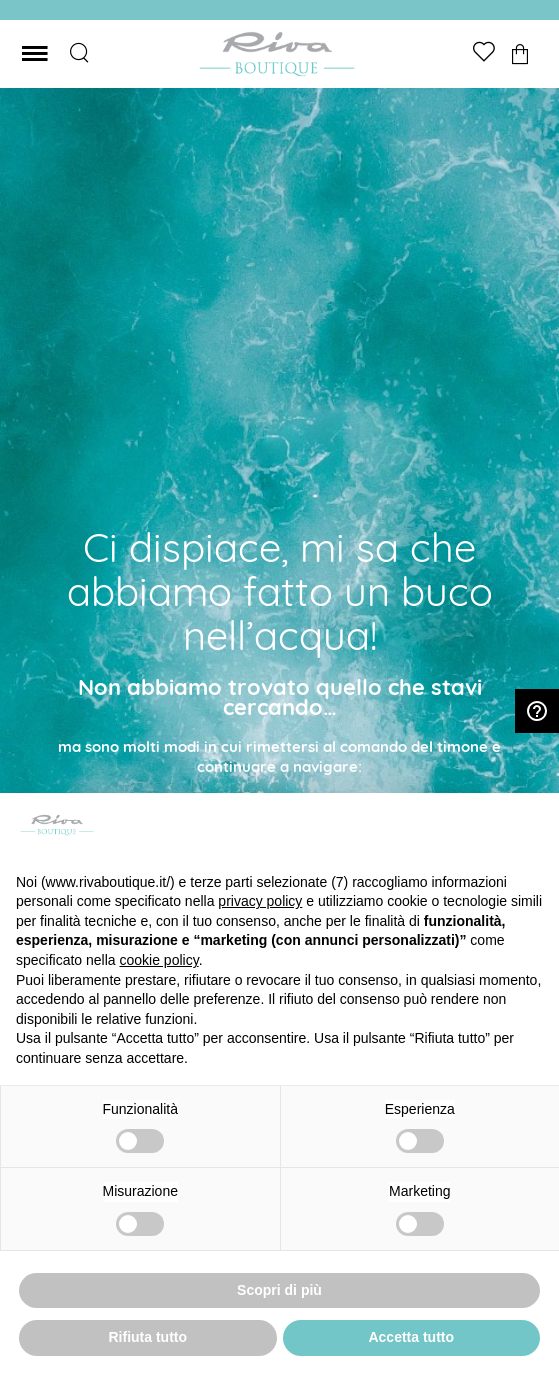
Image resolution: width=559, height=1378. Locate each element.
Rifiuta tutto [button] (147, 1337)
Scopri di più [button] (279, 1290)
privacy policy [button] (260, 901)
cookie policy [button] (159, 960)
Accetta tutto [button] (411, 1337)
